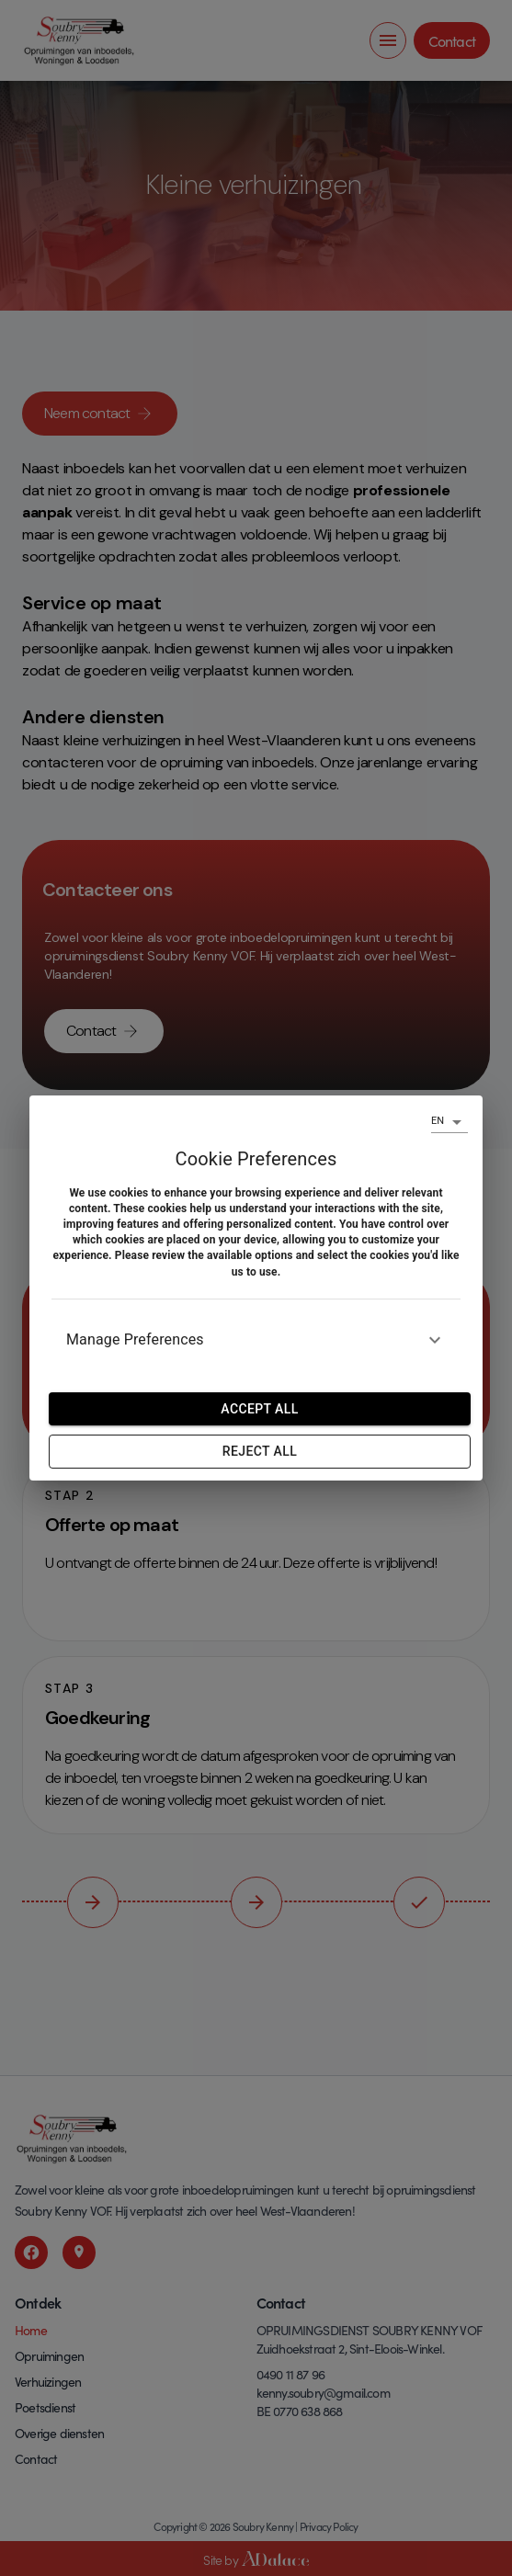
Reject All (259, 1451)
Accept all (259, 1408)
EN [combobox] (437, 1121)
